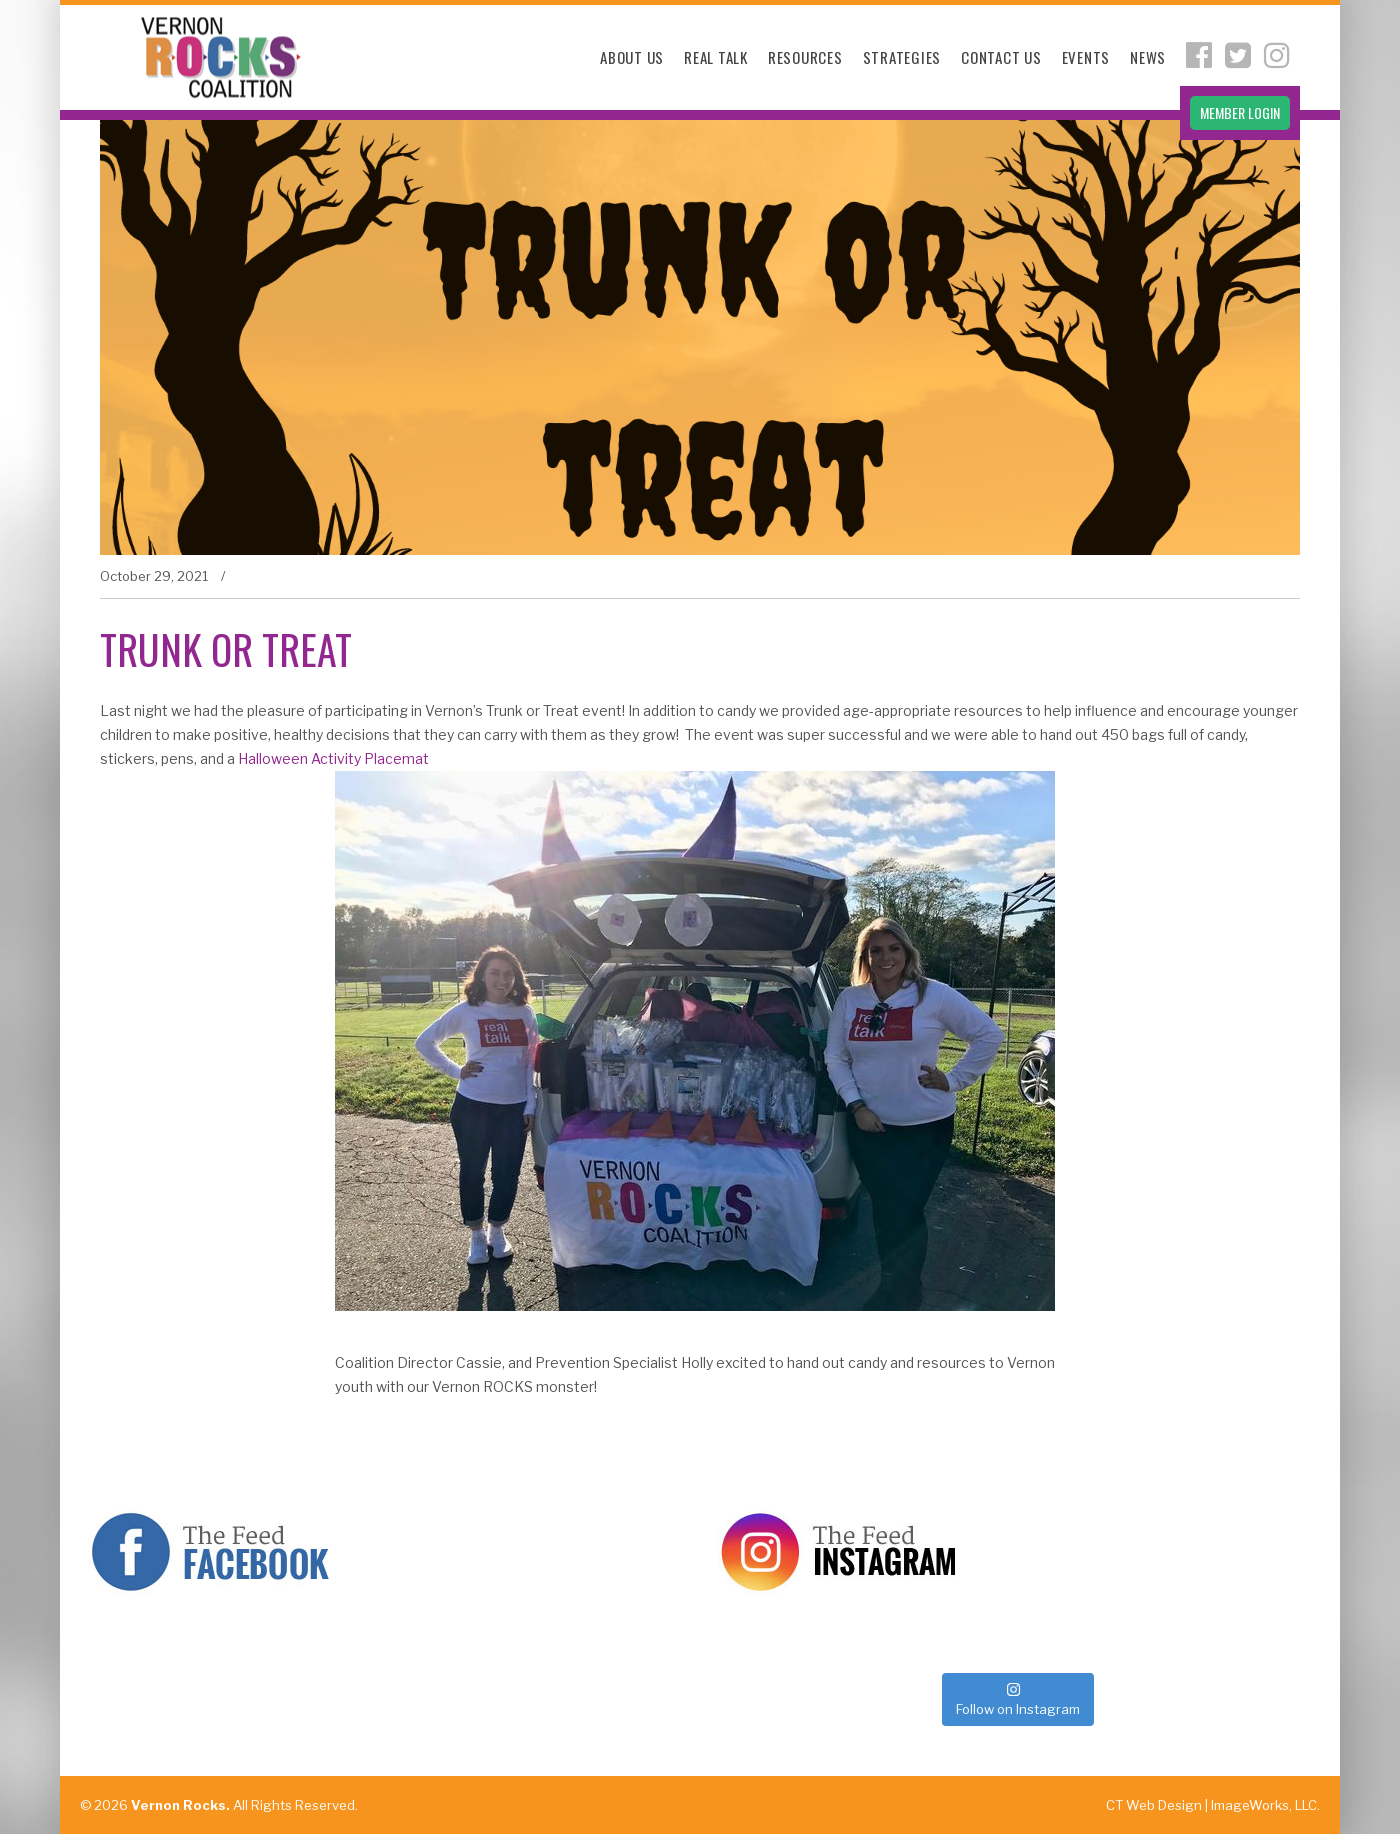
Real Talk (716, 57)
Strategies (902, 57)
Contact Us (1001, 57)
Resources (805, 57)
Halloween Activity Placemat (333, 758)
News (1148, 57)
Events (1086, 57)
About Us (632, 57)
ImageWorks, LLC (1264, 1805)
